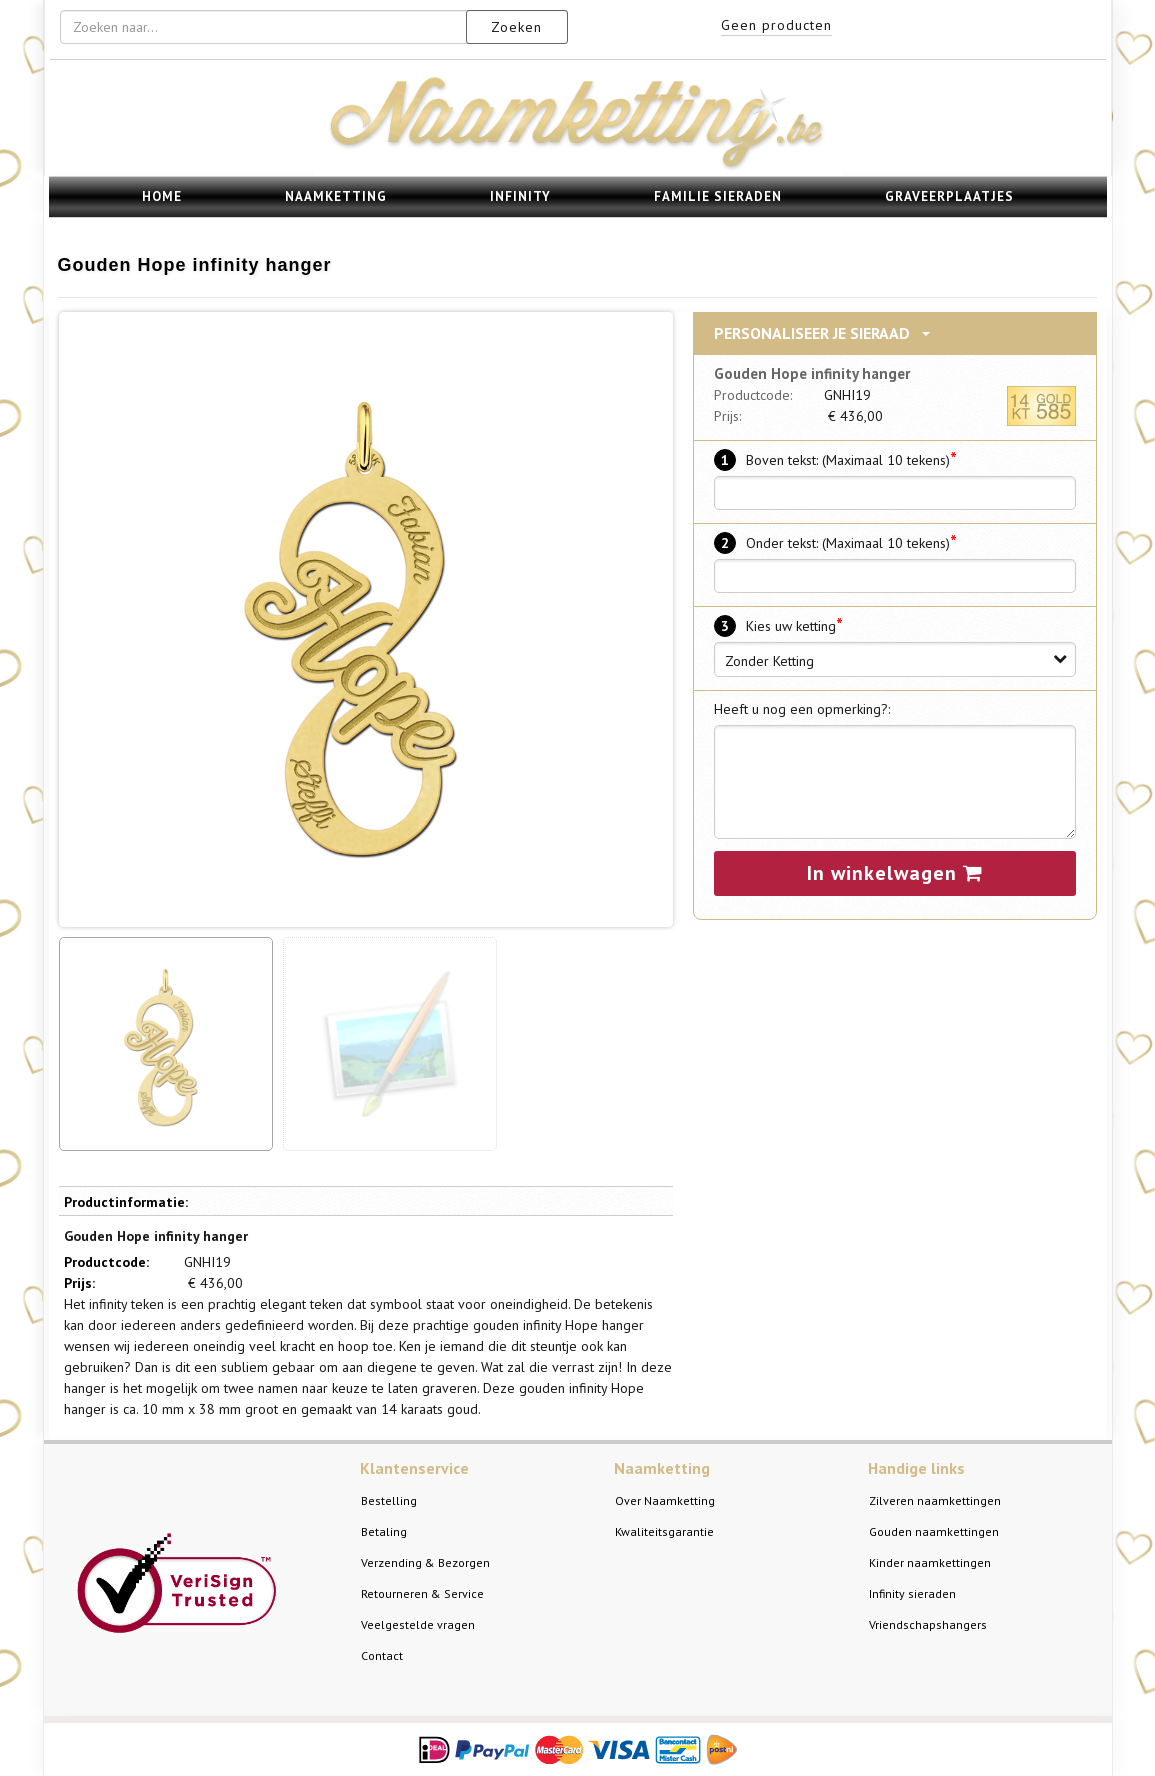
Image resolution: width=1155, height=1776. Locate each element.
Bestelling (389, 1500)
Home (162, 196)
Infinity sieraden (912, 1593)
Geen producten (776, 25)
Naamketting (336, 196)
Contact (382, 1655)
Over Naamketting (665, 1500)
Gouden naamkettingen (934, 1531)
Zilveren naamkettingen (935, 1500)
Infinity (520, 196)
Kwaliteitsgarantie (664, 1531)
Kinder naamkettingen (930, 1562)
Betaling (384, 1531)
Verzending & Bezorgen (425, 1562)
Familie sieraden (718, 196)
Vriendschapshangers (928, 1624)
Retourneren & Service (422, 1593)
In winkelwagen (895, 873)
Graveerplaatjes (949, 196)
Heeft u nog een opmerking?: (802, 709)
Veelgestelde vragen (418, 1624)
